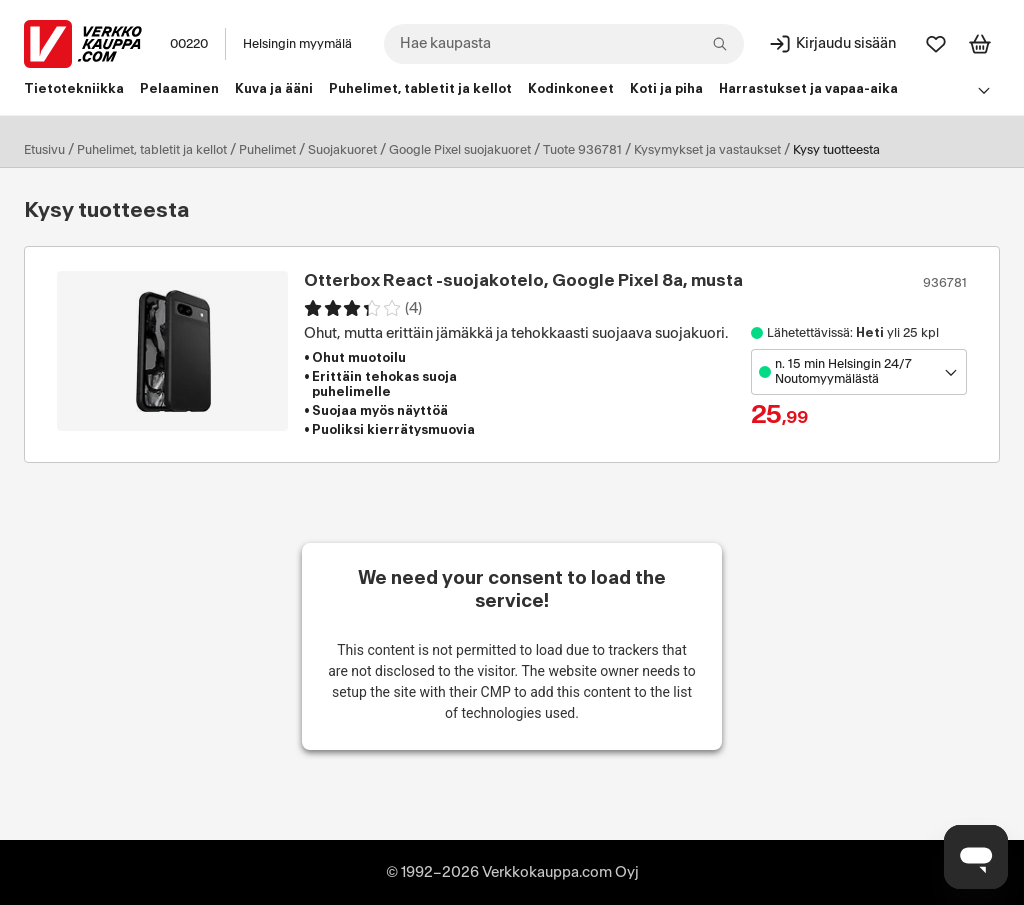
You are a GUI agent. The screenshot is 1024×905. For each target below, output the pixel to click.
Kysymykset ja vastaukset (707, 150)
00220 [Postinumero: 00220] (189, 44)
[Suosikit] (936, 44)
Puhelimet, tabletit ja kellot (152, 150)
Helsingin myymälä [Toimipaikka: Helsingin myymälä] (297, 44)
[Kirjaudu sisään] (832, 44)
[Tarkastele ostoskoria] (980, 44)
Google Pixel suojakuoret (460, 150)
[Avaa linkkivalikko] (984, 90)
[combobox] (564, 44)
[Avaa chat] (976, 857)
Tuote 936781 (582, 150)
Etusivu (44, 150)
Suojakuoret (342, 150)
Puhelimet (267, 150)
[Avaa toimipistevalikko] (859, 372)
